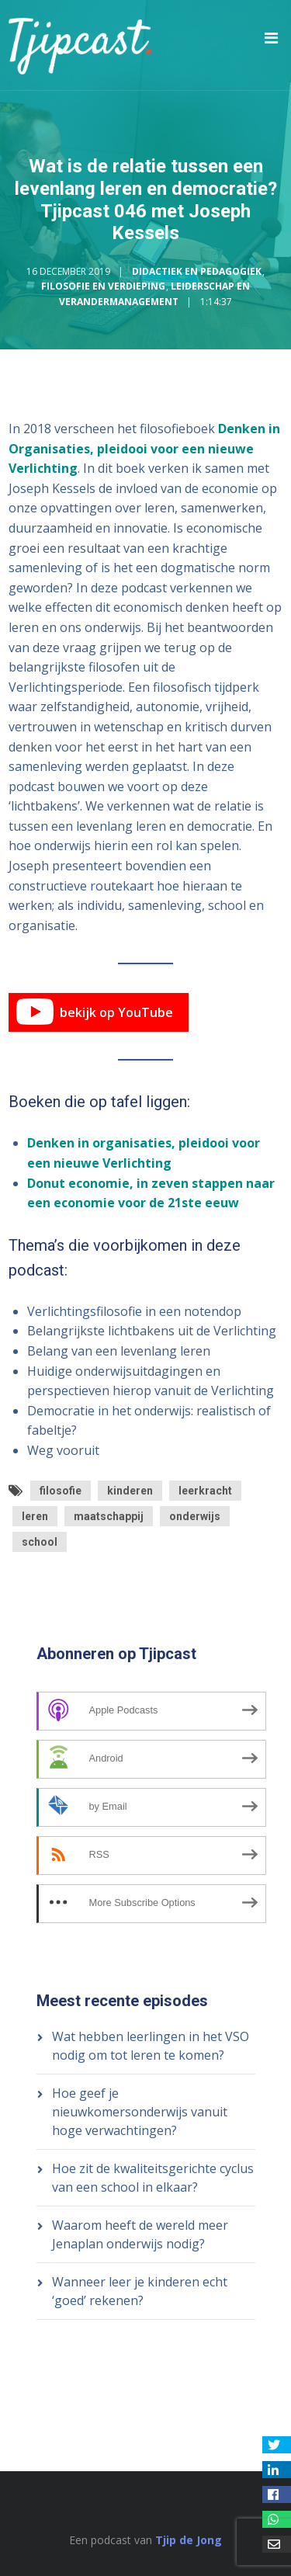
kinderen (130, 1490)
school (39, 1542)
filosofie (60, 1490)
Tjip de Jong (188, 2540)
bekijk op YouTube (94, 1012)
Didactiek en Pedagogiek (197, 271)
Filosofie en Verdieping (103, 286)
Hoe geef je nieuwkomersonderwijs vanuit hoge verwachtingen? (139, 2112)
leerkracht (205, 1490)
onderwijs (194, 1516)
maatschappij (109, 1516)
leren (35, 1516)
